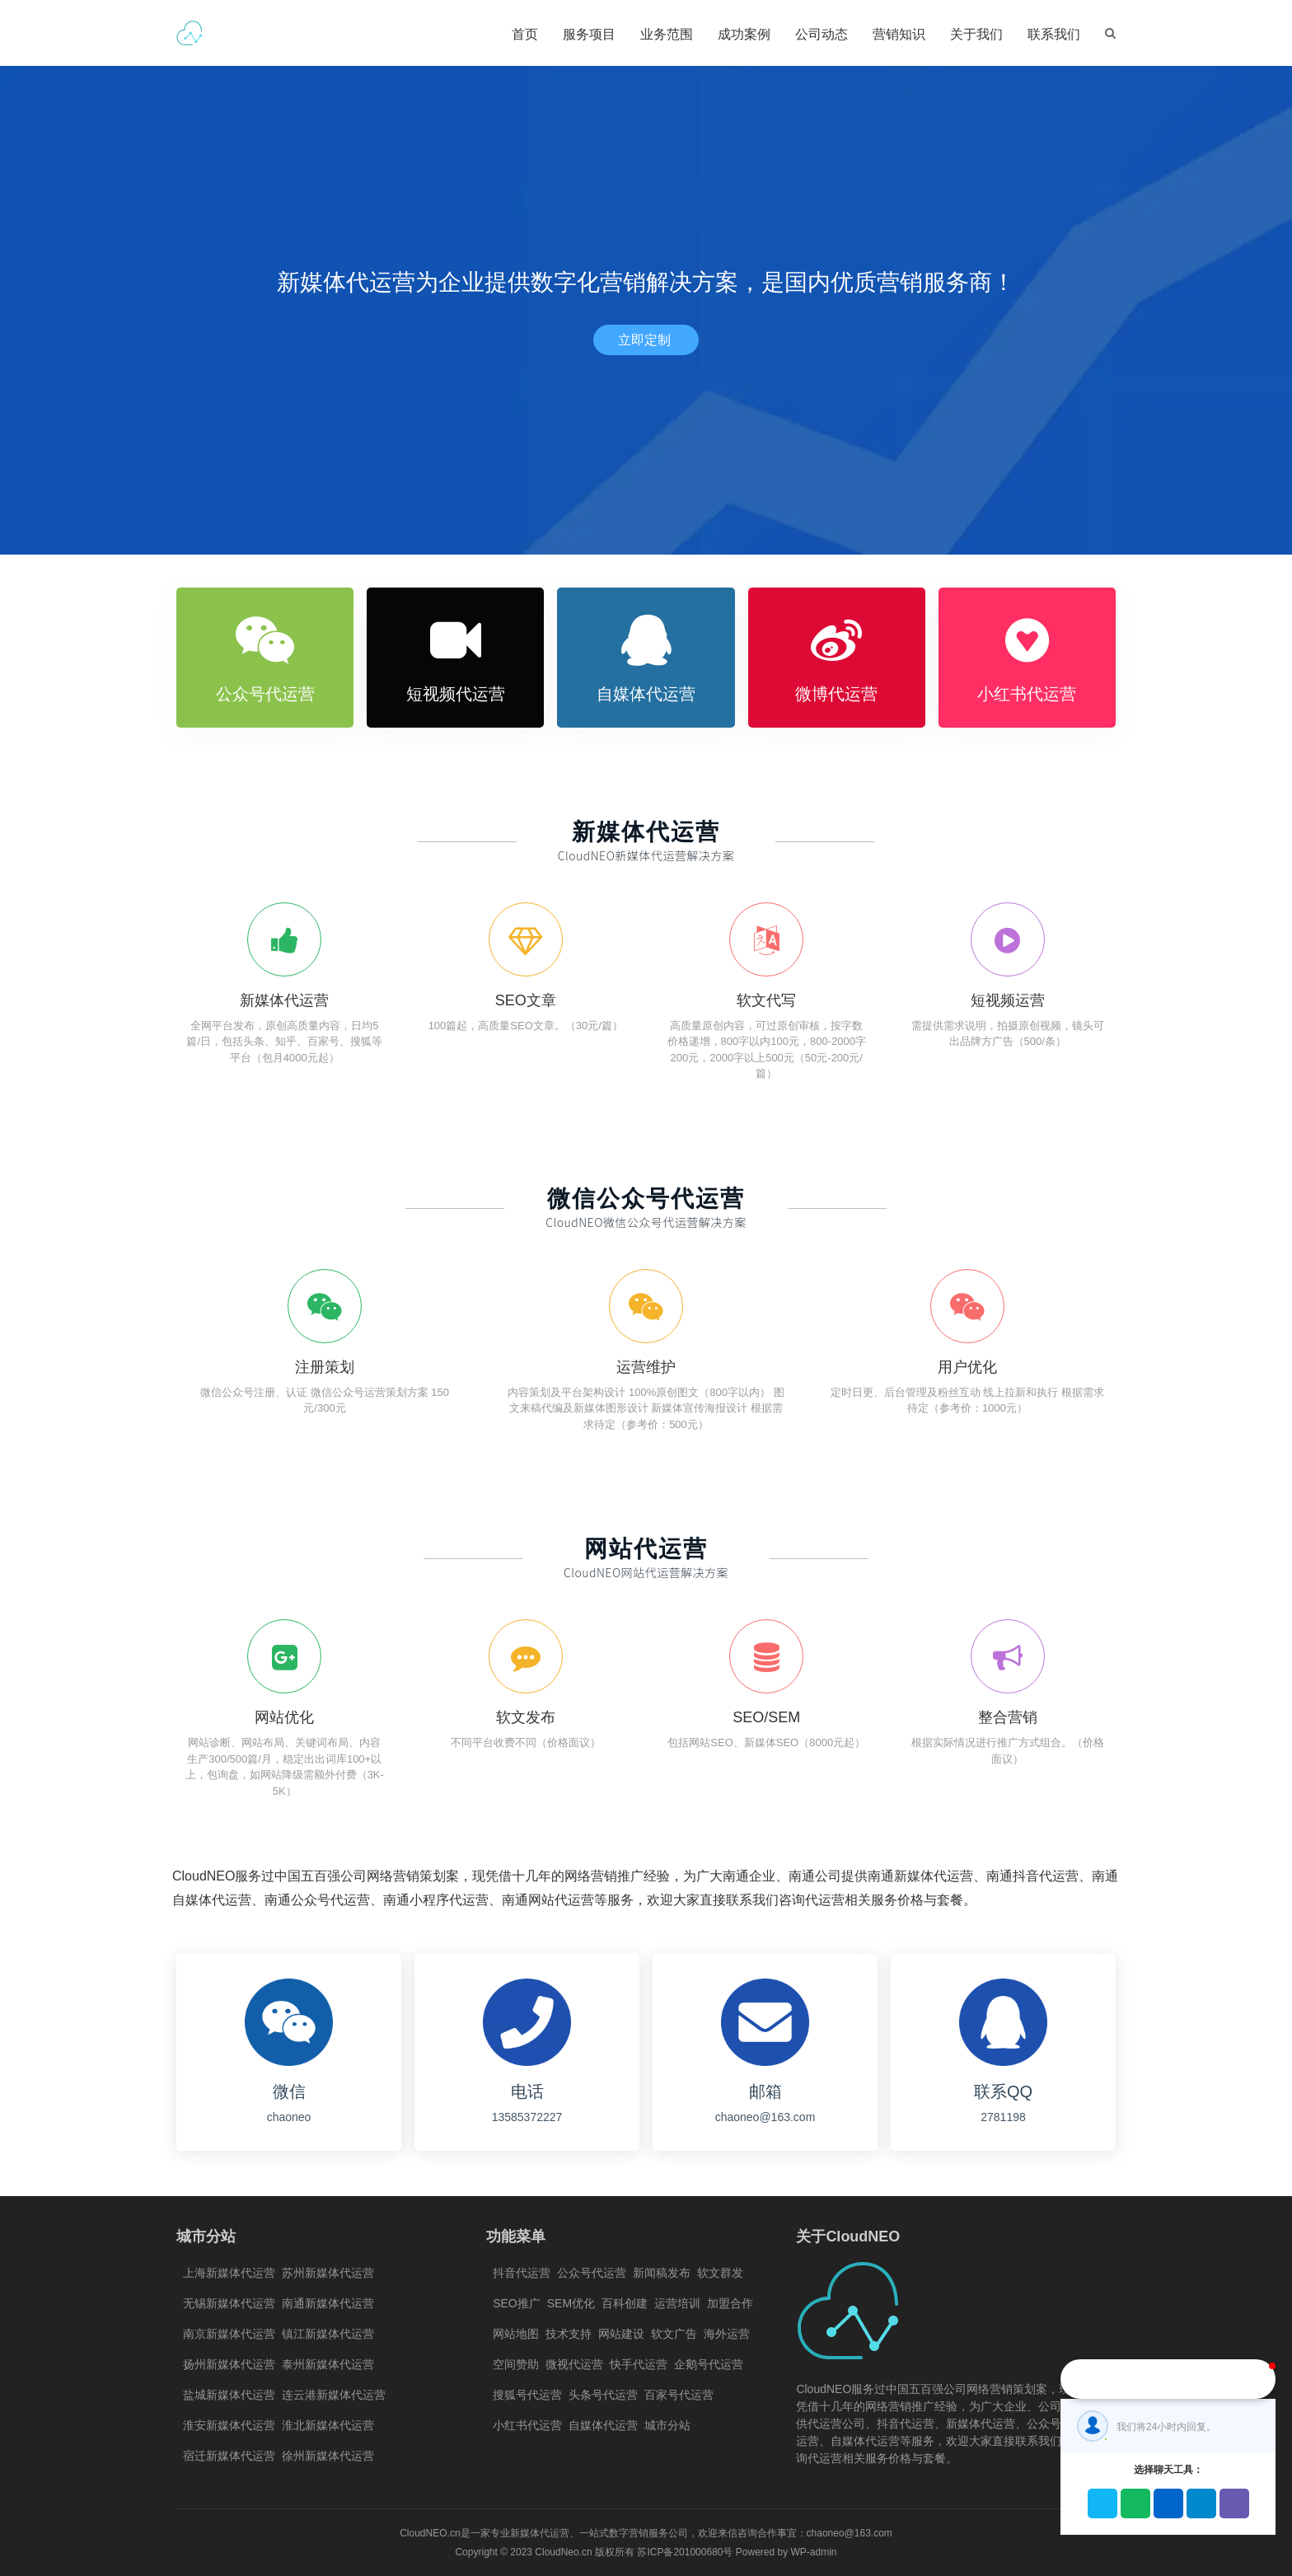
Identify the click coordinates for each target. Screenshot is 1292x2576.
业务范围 (666, 34)
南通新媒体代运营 (328, 2303)
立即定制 (646, 340)
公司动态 (821, 34)
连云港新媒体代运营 (334, 2394)
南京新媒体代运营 (229, 2333)
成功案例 (744, 34)
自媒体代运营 (603, 2425)
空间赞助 (516, 2364)
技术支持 (568, 2333)
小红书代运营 (527, 2425)
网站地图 (516, 2333)
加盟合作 (730, 2303)
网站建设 (621, 2333)
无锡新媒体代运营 (229, 2303)
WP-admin (814, 2552)
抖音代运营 (521, 2272)
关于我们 (976, 34)
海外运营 (727, 2333)
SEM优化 (571, 2303)
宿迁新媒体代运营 (229, 2455)
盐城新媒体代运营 (229, 2394)
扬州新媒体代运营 (229, 2364)
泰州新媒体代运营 (328, 2364)
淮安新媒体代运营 (229, 2425)
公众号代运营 (591, 2272)
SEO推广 (517, 2303)
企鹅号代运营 (708, 2364)
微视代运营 (574, 2364)
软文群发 (720, 2272)
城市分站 (667, 2425)
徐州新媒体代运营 (328, 2455)
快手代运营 (638, 2364)
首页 (525, 34)
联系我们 (1054, 34)
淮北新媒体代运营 (328, 2425)
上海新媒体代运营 (229, 2272)
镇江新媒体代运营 (328, 2333)
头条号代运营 (603, 2394)
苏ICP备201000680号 (685, 2552)
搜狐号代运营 (527, 2394)
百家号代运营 (679, 2394)
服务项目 (589, 34)
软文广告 (674, 2333)
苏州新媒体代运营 (328, 2272)
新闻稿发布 (661, 2272)
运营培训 (677, 2303)
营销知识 (899, 34)
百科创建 (625, 2303)
